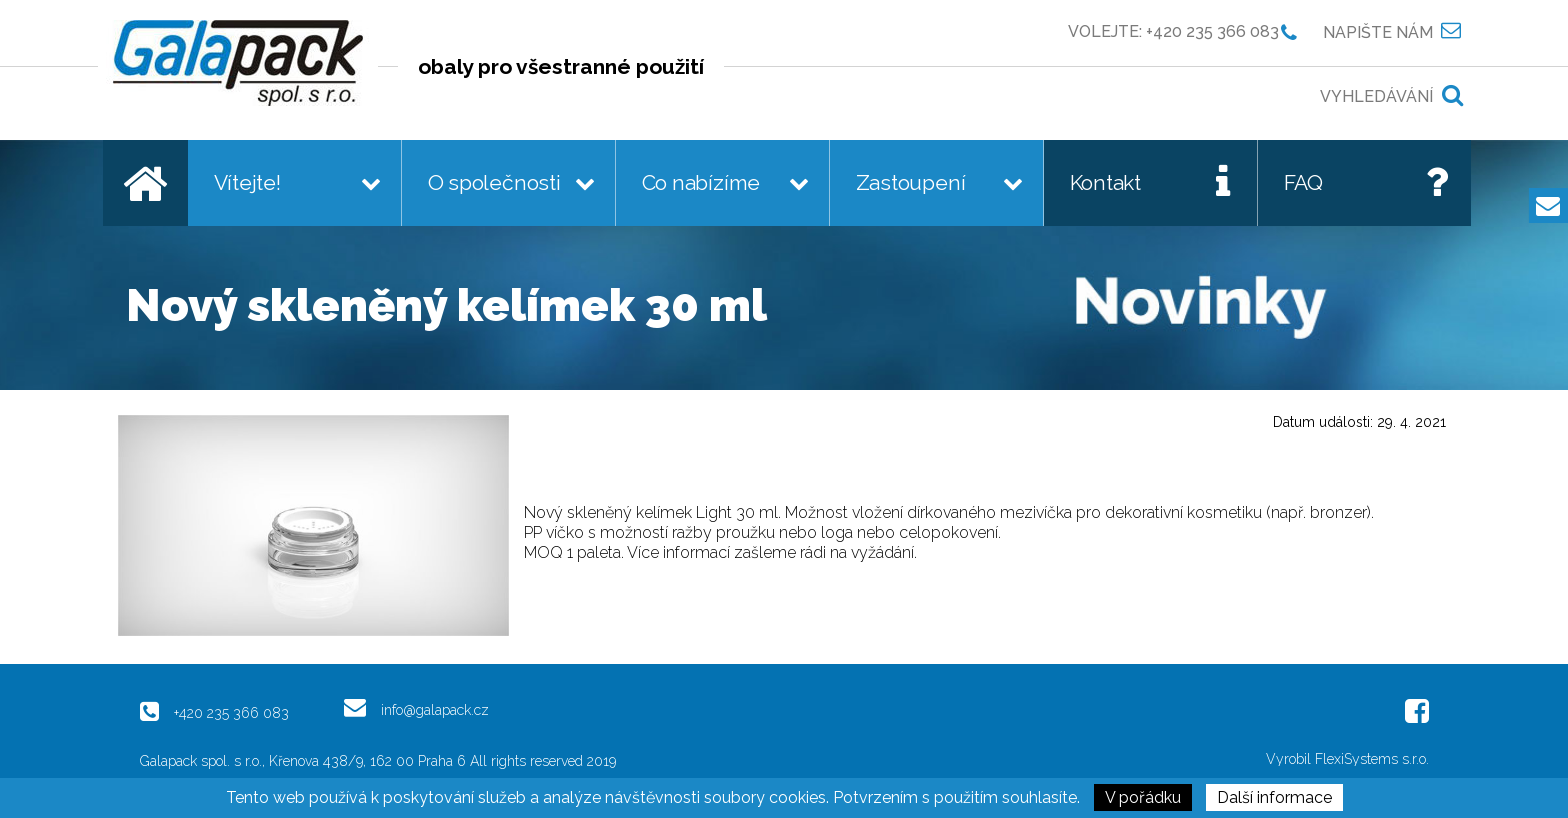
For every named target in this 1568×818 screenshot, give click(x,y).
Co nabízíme (701, 182)
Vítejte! (247, 182)
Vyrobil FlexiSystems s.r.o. (1347, 759)
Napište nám (1378, 31)
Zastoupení (911, 182)
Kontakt (1106, 182)
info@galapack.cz (435, 709)
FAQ (1303, 182)
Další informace (1274, 797)
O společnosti (494, 182)
